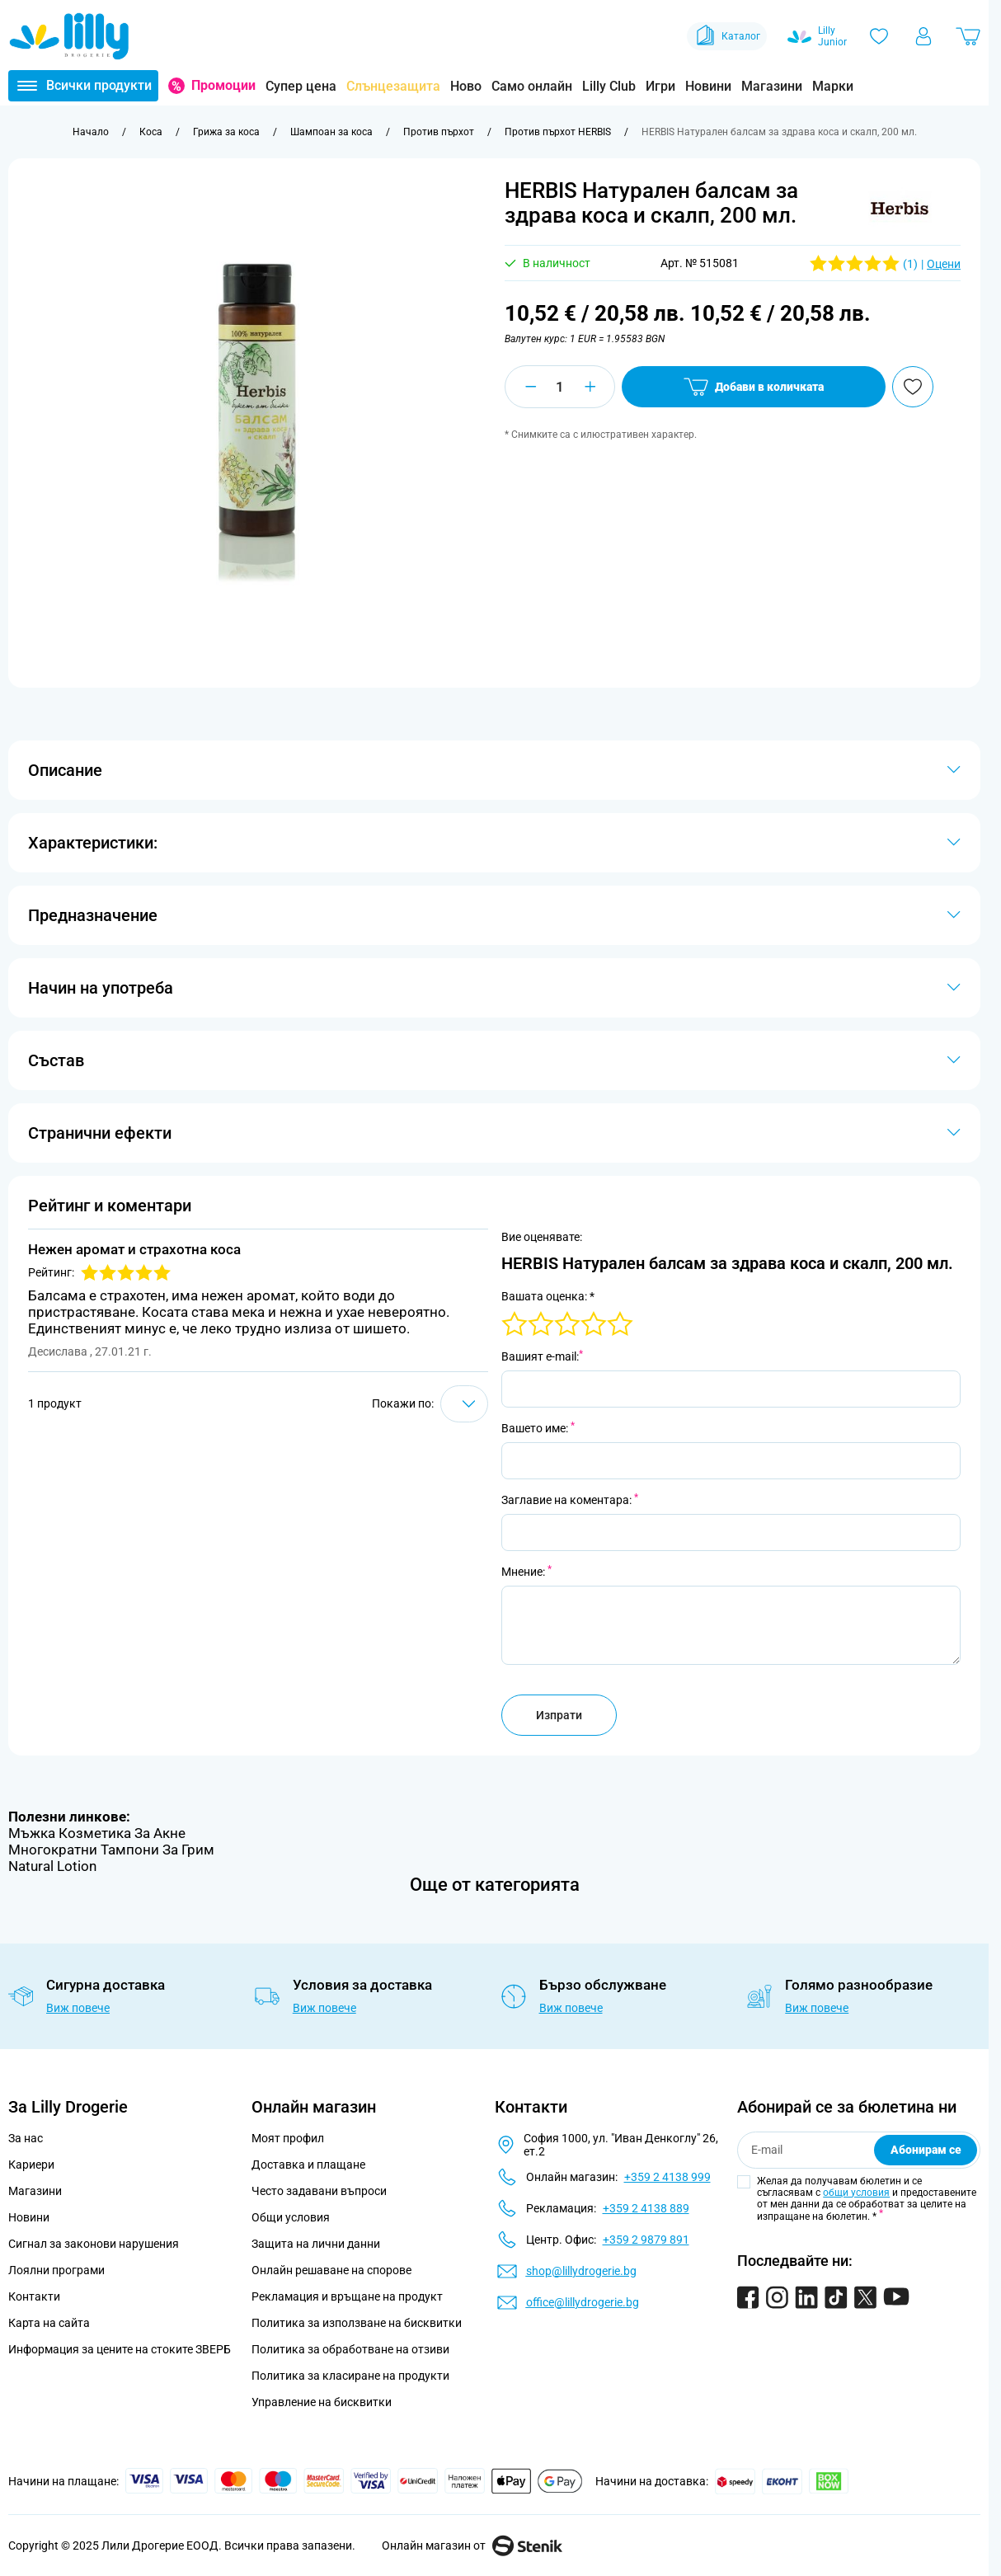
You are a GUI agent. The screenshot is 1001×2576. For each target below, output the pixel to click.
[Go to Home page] (69, 36)
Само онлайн (531, 86)
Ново (466, 86)
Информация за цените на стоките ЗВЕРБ (119, 2349)
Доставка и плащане (308, 2164)
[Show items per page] (464, 1403)
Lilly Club (609, 86)
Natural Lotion (52, 1866)
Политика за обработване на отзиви (350, 2349)
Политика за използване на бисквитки (356, 2322)
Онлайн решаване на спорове (331, 2270)
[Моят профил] (923, 36)
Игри (660, 86)
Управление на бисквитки (321, 2402)
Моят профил (287, 2138)
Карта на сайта (49, 2322)
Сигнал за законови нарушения (93, 2243)
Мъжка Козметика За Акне (97, 1833)
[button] (900, 208)
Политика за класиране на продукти (350, 2375)
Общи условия (290, 2217)
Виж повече (78, 2007)
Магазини (771, 86)
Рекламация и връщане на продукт (348, 2296)
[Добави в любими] (912, 386)
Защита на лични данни (315, 2243)
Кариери (31, 2164)
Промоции (223, 85)
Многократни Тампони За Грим (111, 1849)
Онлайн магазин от (472, 2545)
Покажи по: (403, 1403)
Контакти (34, 2296)
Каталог (726, 36)
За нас (25, 2138)
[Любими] (879, 36)
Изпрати (559, 1715)
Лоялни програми (56, 2270)
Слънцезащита (393, 86)
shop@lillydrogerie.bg (581, 2271)
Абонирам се (926, 2149)
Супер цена (301, 86)
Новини (708, 86)
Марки (832, 86)
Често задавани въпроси (319, 2191)
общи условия (856, 2192)
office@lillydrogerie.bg (582, 2302)
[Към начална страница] (91, 132)
